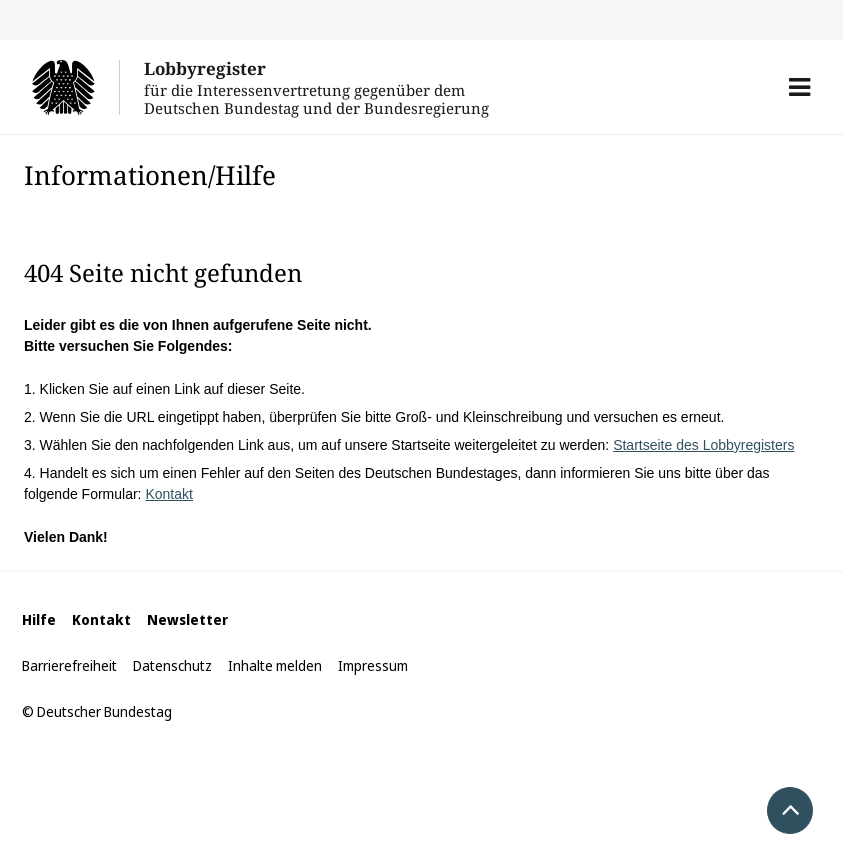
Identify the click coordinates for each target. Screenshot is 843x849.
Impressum (373, 665)
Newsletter (187, 619)
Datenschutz (172, 665)
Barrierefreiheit (69, 665)
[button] (799, 87)
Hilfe (39, 619)
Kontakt (168, 494)
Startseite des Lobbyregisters (703, 445)
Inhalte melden (275, 665)
